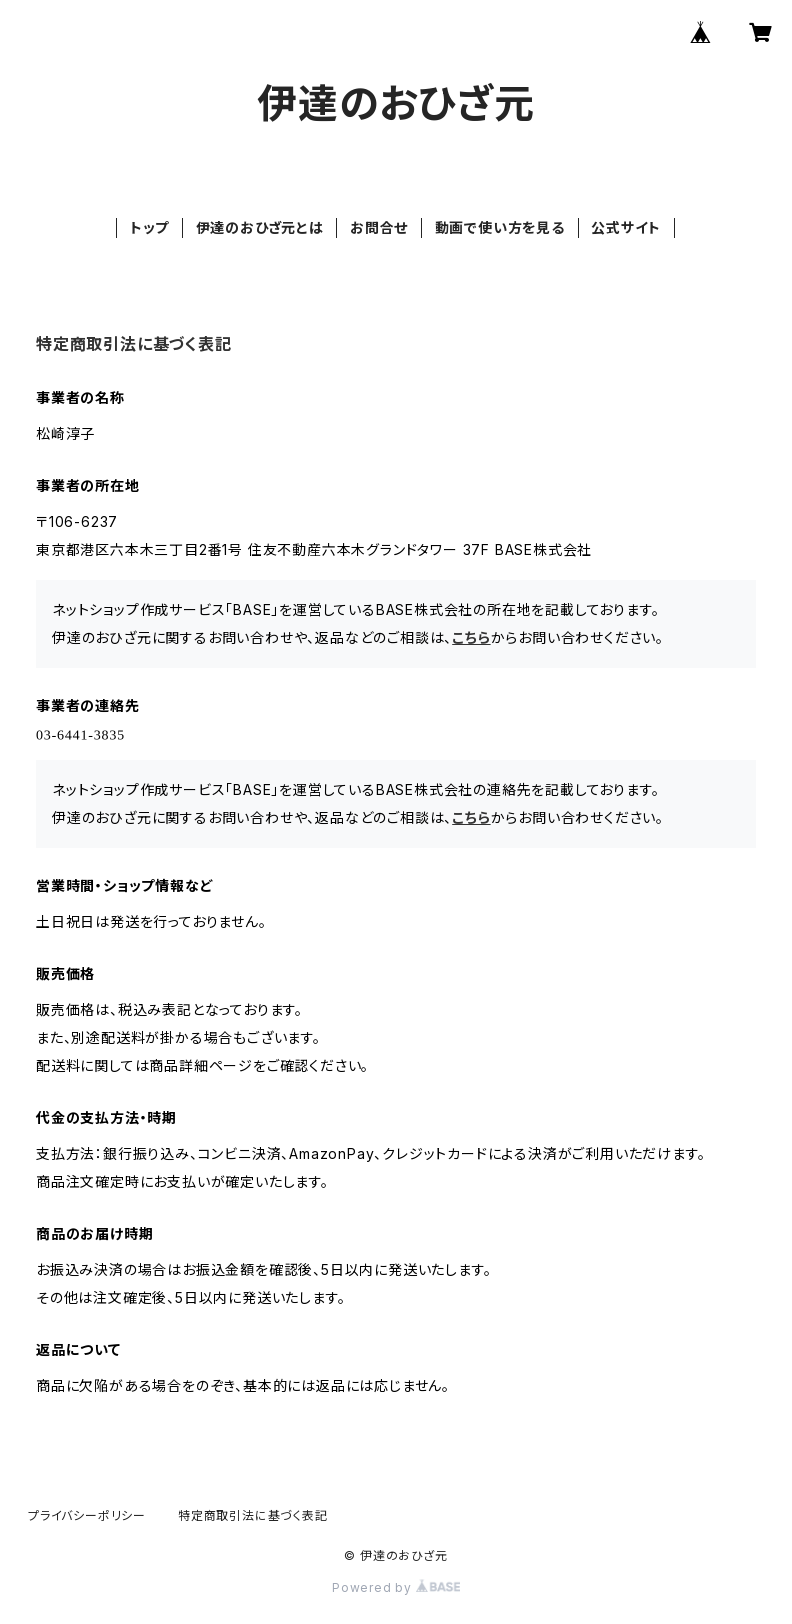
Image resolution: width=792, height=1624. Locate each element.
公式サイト (626, 227)
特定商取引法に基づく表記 (253, 1515)
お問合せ (379, 227)
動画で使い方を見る (500, 227)
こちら (471, 637)
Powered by (396, 1587)
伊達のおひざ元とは (260, 227)
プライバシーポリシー (87, 1515)
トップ (149, 227)
